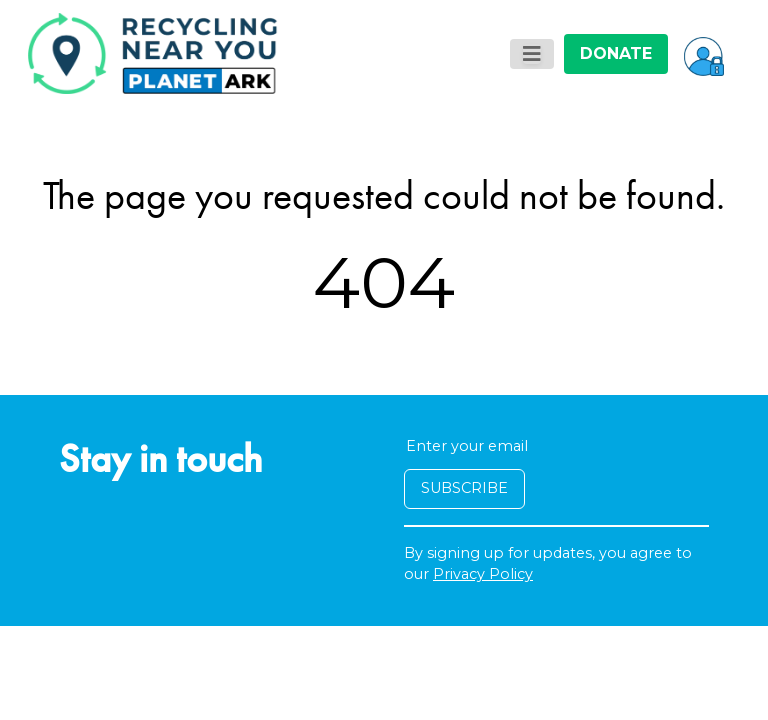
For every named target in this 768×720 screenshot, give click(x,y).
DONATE (616, 53)
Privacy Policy (483, 574)
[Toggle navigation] (532, 54)
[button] (704, 54)
